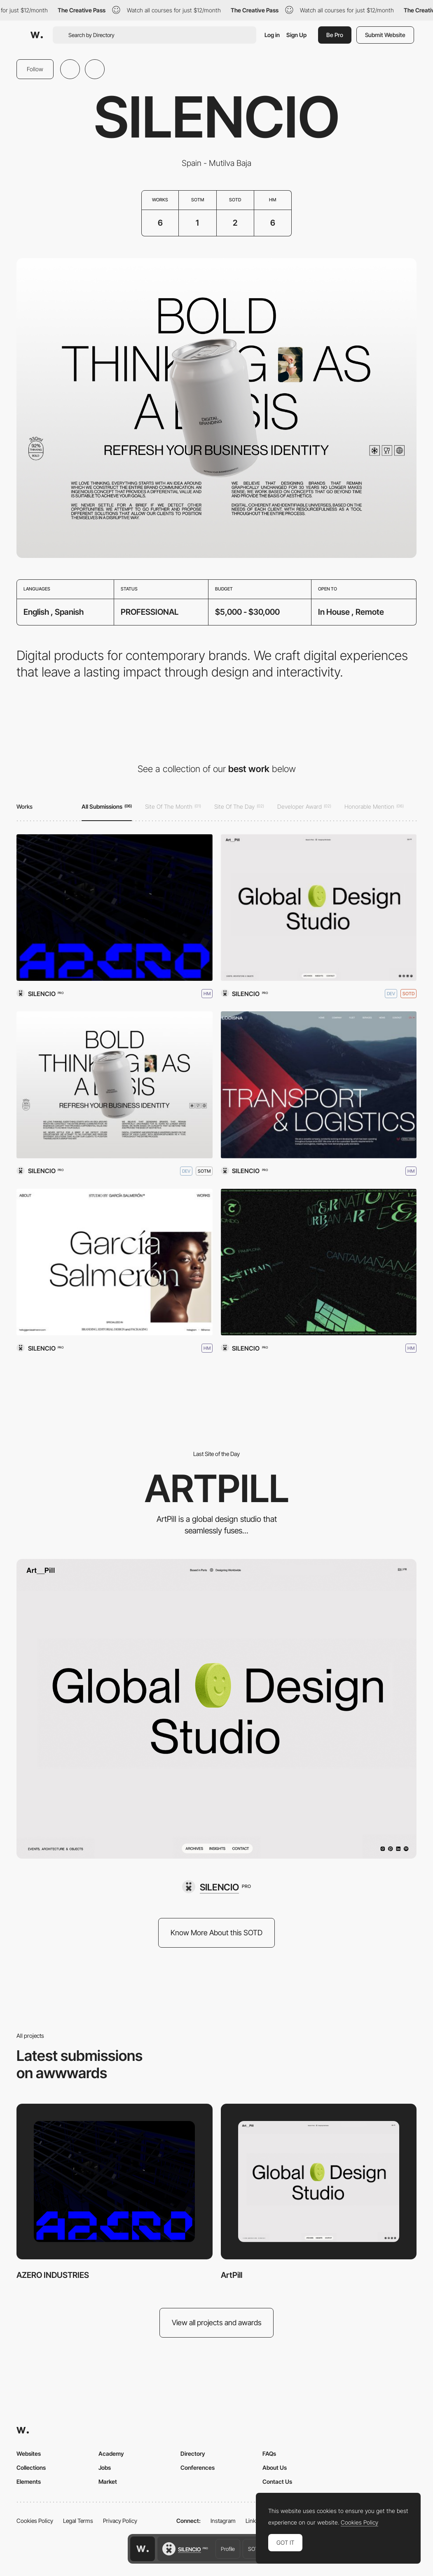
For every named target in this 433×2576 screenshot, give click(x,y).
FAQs (269, 2453)
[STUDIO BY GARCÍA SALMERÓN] (114, 1262)
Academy (111, 2453)
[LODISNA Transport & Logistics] (319, 1084)
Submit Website (385, 34)
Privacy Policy (120, 2520)
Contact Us (277, 2481)
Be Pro (334, 34)
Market (107, 2481)
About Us (274, 2467)
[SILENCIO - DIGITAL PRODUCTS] (114, 1084)
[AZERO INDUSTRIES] (114, 907)
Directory (192, 2453)
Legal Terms (78, 2520)
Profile (228, 2549)
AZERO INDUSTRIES (52, 2275)
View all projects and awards (217, 2322)
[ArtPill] (319, 907)
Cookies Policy (34, 2520)
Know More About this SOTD (216, 1932)
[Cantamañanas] (319, 1262)
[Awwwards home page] (142, 2548)
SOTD (255, 2549)
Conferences (197, 2467)
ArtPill (231, 2275)
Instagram (223, 2520)
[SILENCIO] (216, 1886)
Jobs (104, 2467)
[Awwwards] (36, 35)
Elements (28, 2481)
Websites (28, 2453)
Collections (31, 2467)
